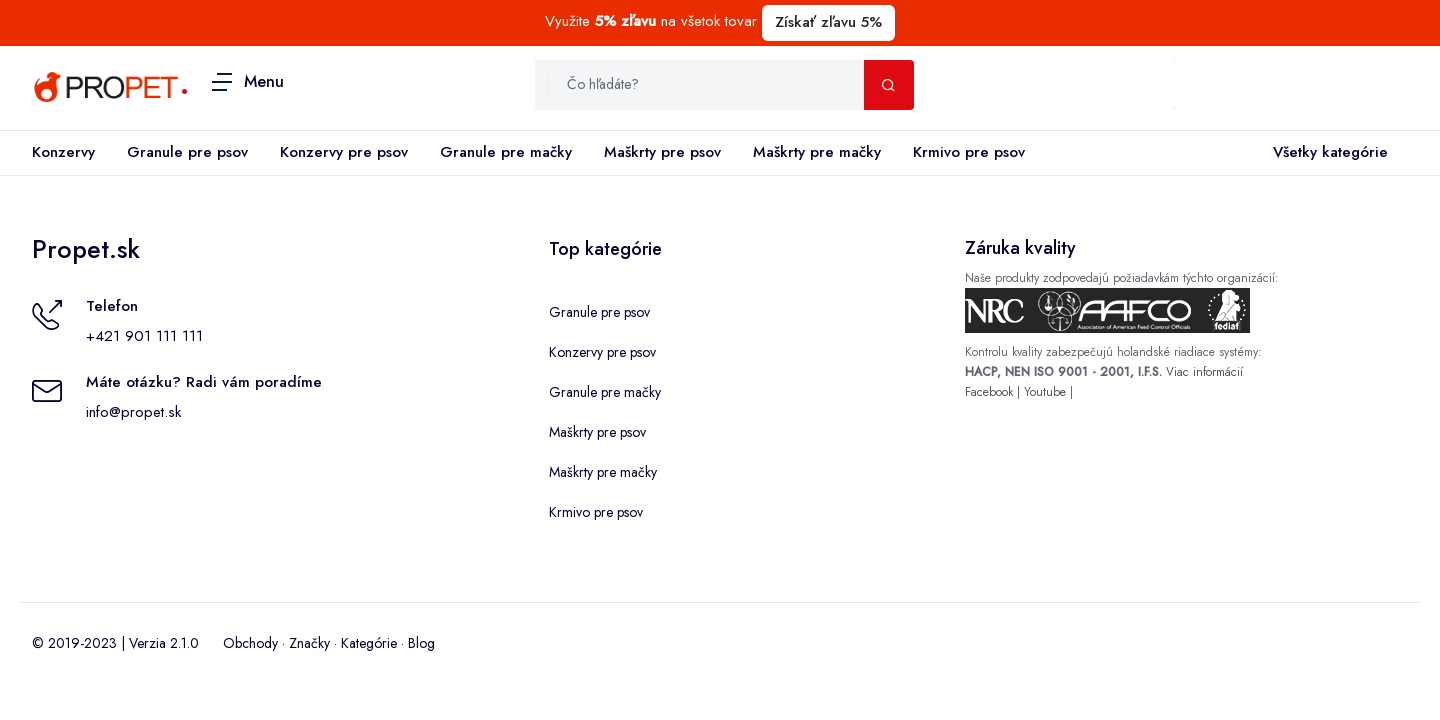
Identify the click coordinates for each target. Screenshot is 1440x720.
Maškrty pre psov (662, 152)
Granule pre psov (187, 152)
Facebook (989, 392)
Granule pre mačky (506, 152)
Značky (309, 643)
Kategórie (369, 643)
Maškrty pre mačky (817, 152)
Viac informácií (1204, 372)
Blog (421, 643)
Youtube (1045, 392)
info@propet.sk (133, 412)
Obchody (250, 643)
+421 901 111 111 (144, 336)
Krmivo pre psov (969, 152)
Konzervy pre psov (344, 152)
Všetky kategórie (1326, 153)
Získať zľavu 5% (828, 22)
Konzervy (63, 152)
